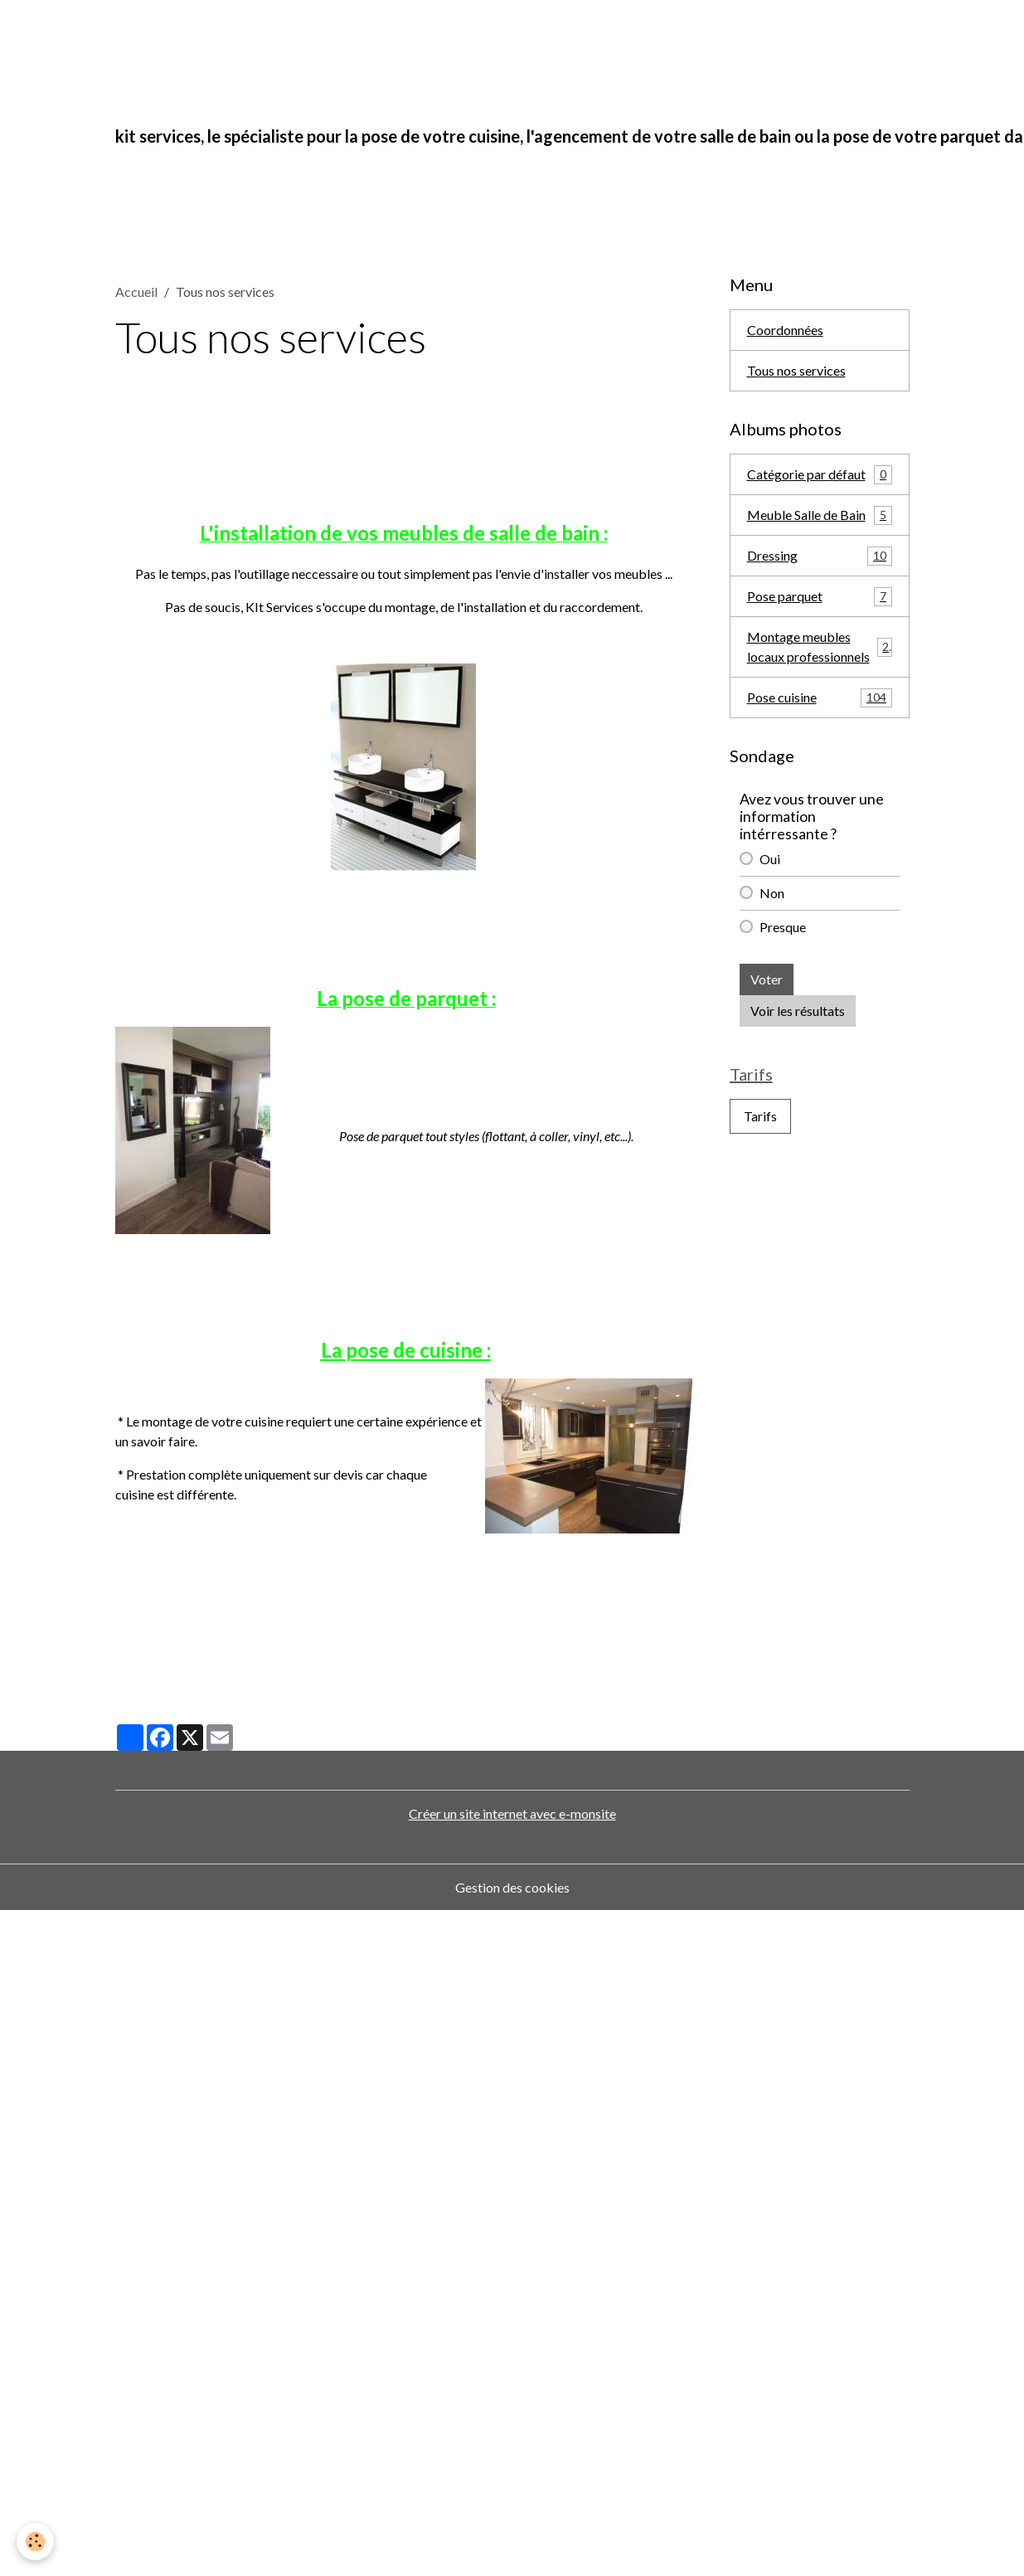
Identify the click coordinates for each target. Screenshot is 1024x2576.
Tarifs (760, 1116)
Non (772, 893)
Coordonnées (785, 330)
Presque (783, 927)
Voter (766, 979)
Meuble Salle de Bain (819, 515)
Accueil (136, 291)
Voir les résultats (797, 1010)
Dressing (819, 556)
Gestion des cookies (512, 1887)
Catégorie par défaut (819, 474)
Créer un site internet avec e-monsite (512, 1813)
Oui (770, 859)
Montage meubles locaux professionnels (819, 646)
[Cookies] (35, 2541)
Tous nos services (796, 370)
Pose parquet (819, 596)
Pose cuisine (819, 697)
